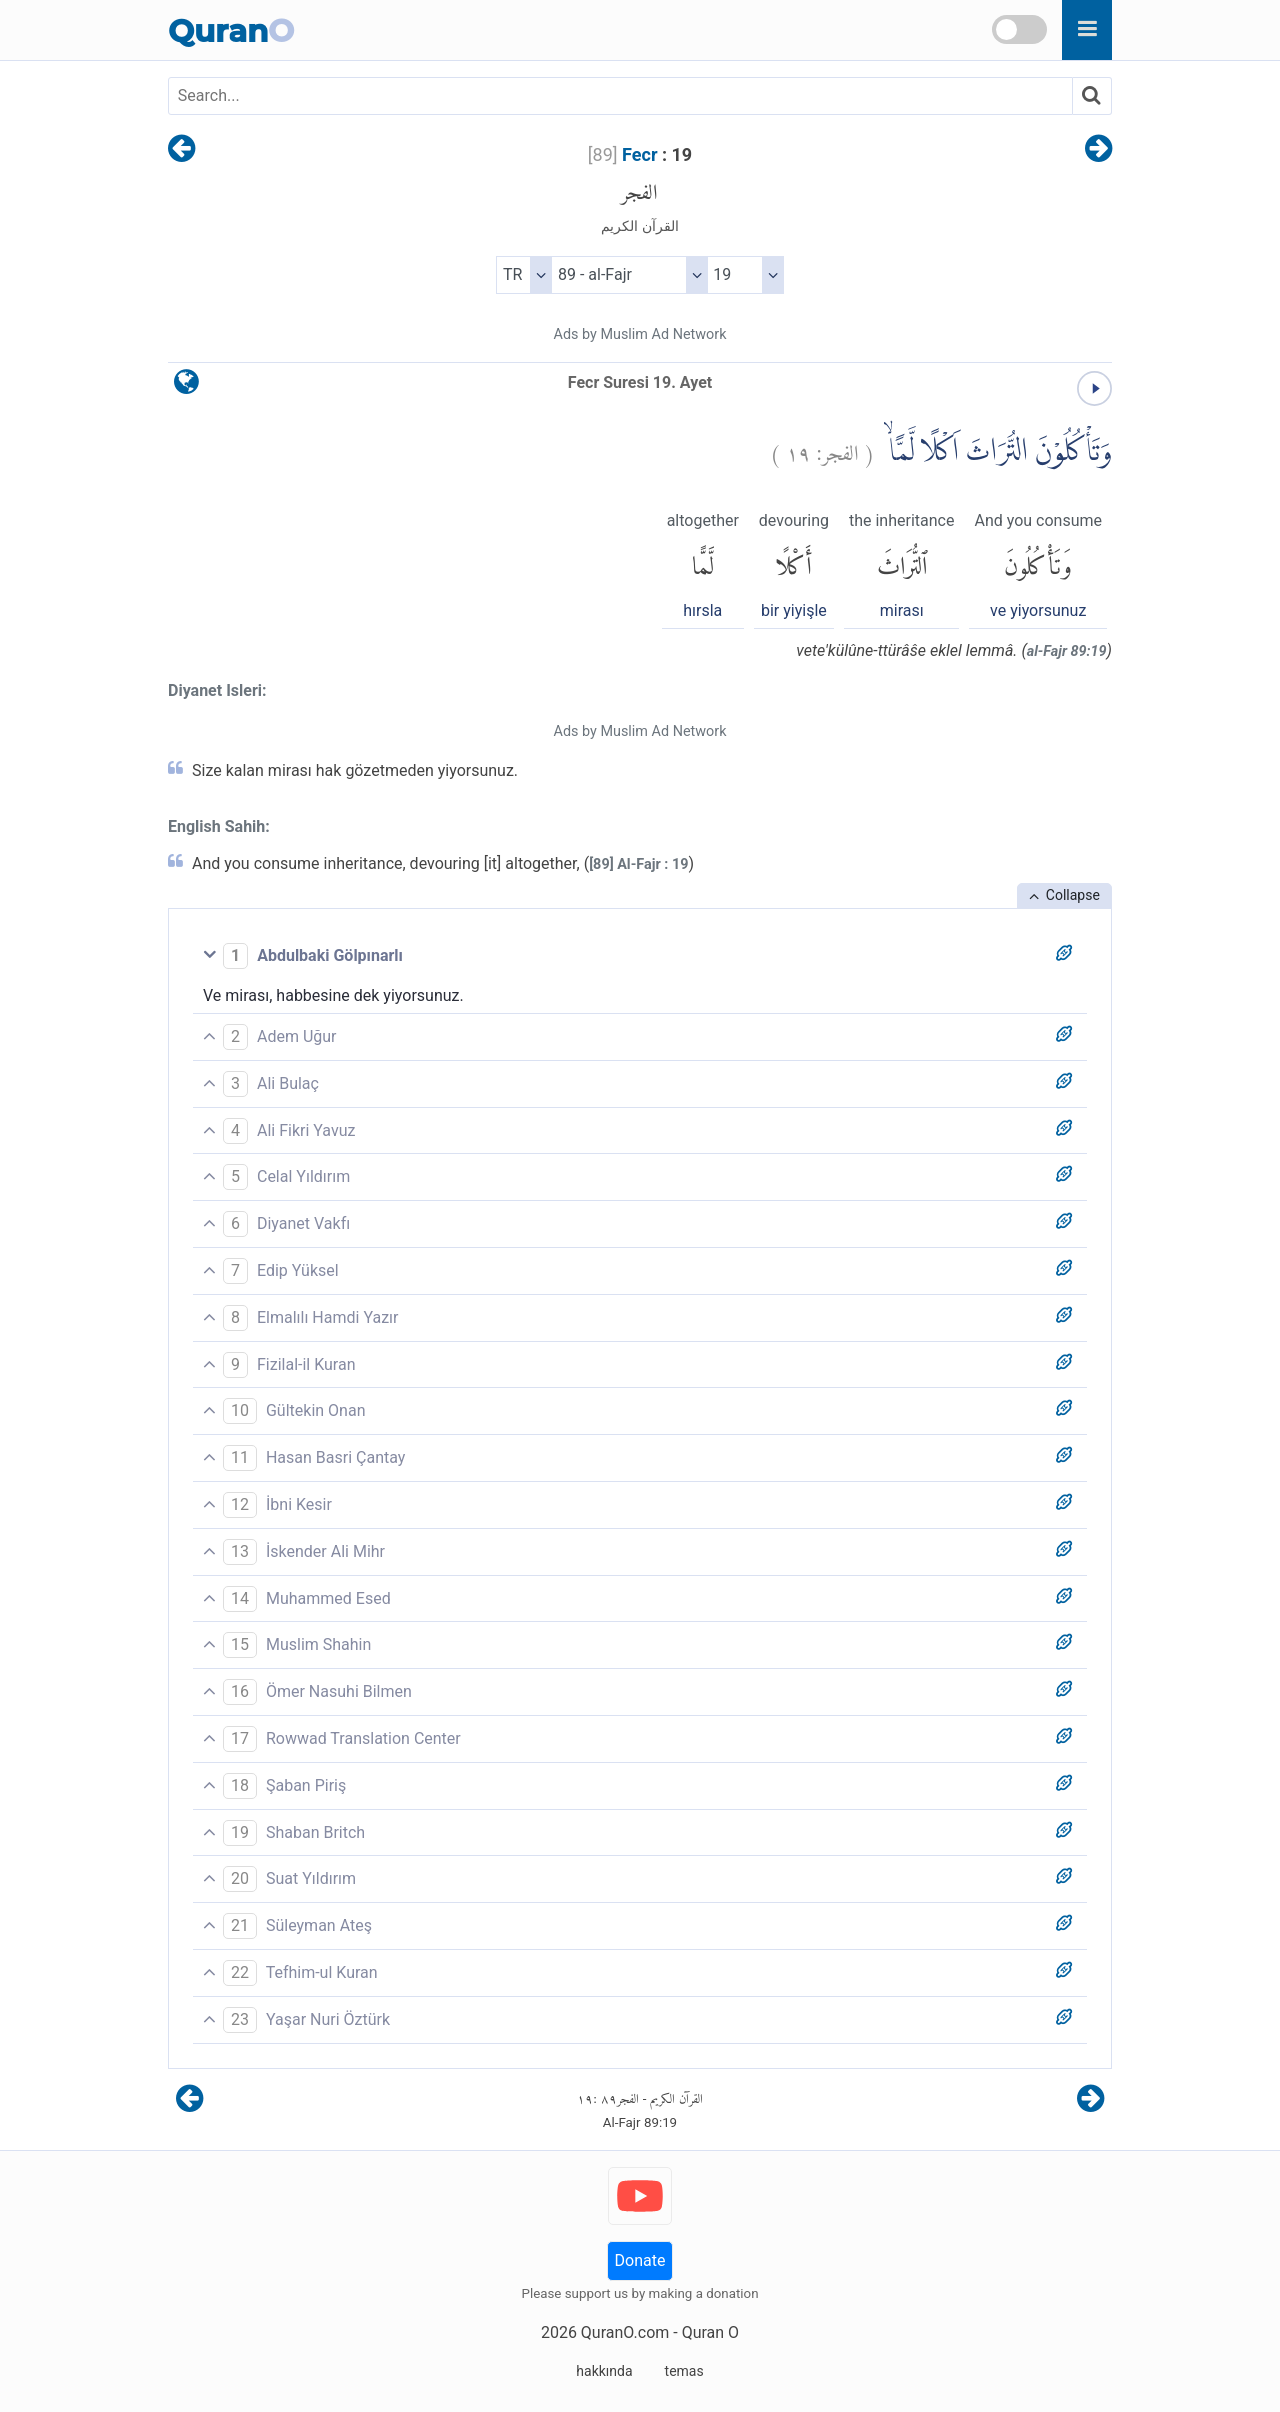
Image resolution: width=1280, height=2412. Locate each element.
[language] (186, 386)
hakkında (604, 2371)
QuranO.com (625, 2332)
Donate (640, 2260)
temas (684, 2371)
